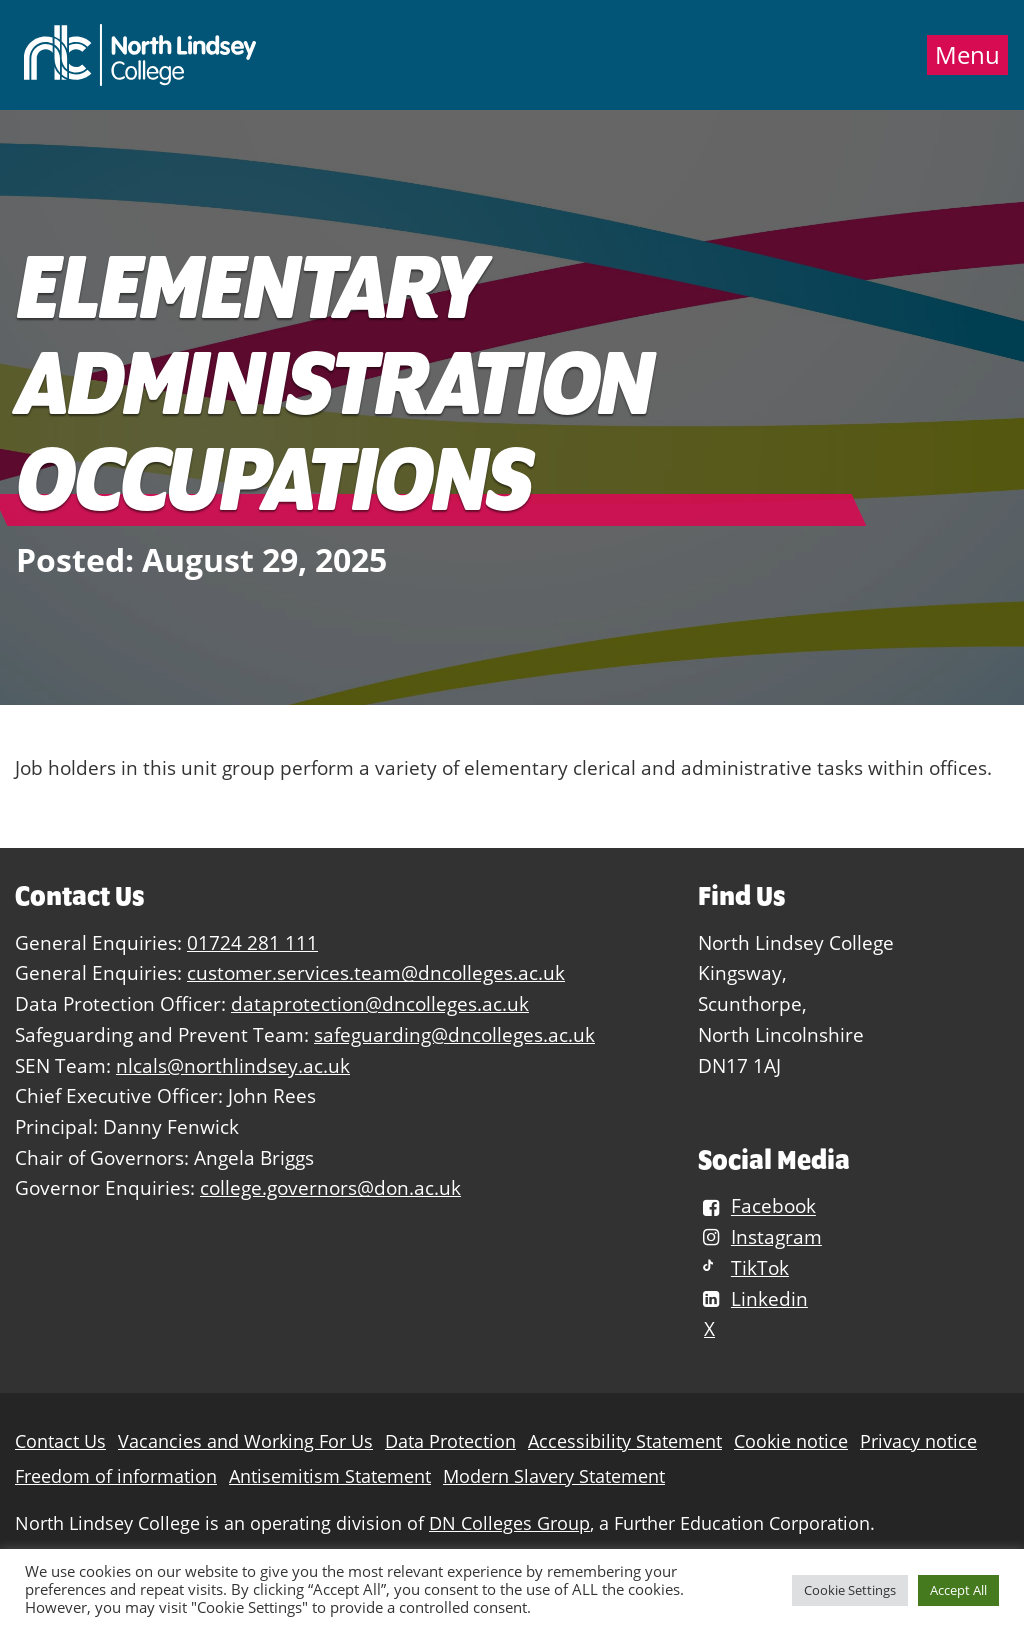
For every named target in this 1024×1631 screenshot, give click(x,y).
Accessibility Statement (625, 1441)
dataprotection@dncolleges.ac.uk (380, 1003)
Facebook (757, 1206)
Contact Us (60, 1441)
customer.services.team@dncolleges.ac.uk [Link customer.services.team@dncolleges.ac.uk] (376, 972)
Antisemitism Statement (330, 1476)
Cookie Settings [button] (850, 1590)
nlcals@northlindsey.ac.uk (233, 1065)
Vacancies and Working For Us (245, 1441)
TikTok (743, 1267)
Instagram (760, 1236)
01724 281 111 (252, 942)
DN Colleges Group (509, 1523)
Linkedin (753, 1298)
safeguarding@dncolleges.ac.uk (454, 1034)
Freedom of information (116, 1476)
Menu (967, 55)
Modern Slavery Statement (554, 1476)
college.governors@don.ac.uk (330, 1187)
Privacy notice (918, 1441)
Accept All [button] (958, 1590)
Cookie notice (791, 1441)
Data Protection (450, 1441)
